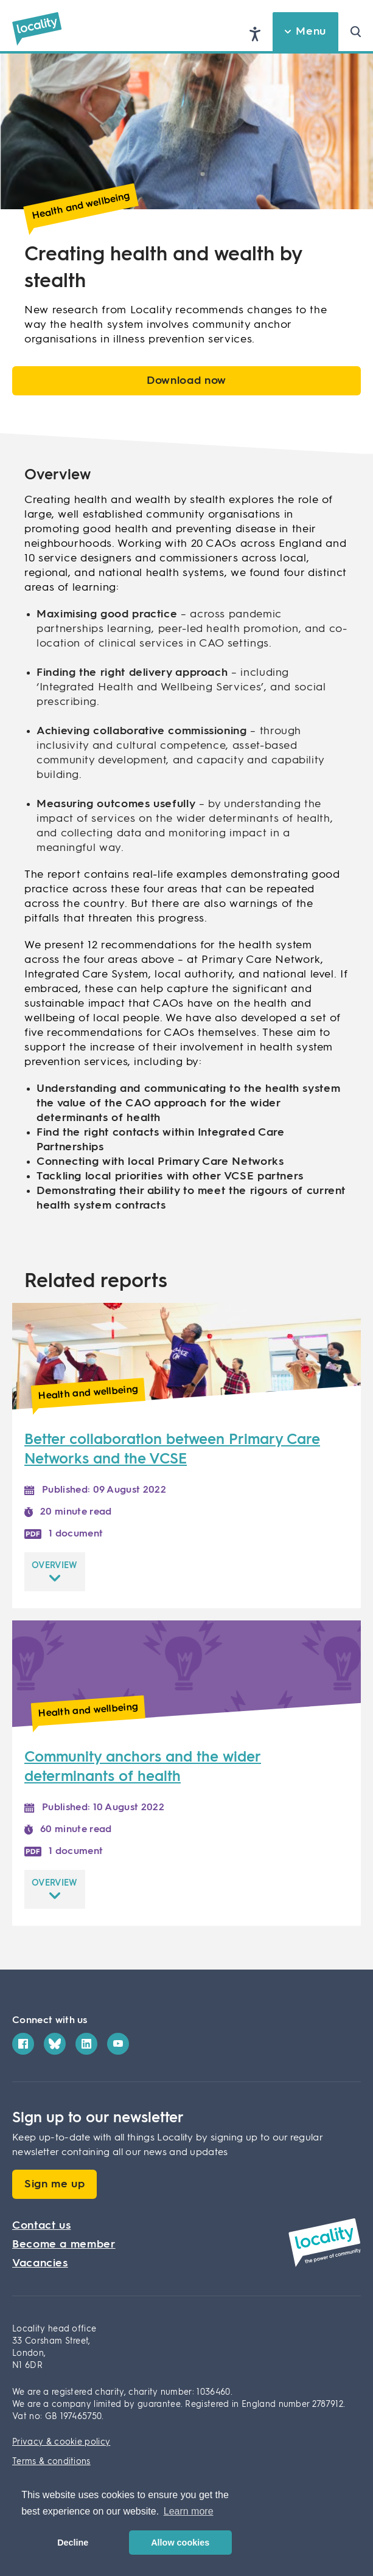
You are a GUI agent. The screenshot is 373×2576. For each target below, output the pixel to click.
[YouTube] (118, 2044)
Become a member (64, 2244)
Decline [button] (72, 2542)
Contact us (41, 2225)
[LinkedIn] (86, 2044)
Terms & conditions (51, 2461)
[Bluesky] (55, 2044)
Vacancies (40, 2263)
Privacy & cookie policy (61, 2442)
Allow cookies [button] (180, 2542)
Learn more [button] (189, 2511)
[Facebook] (23, 2044)
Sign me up (54, 2184)
